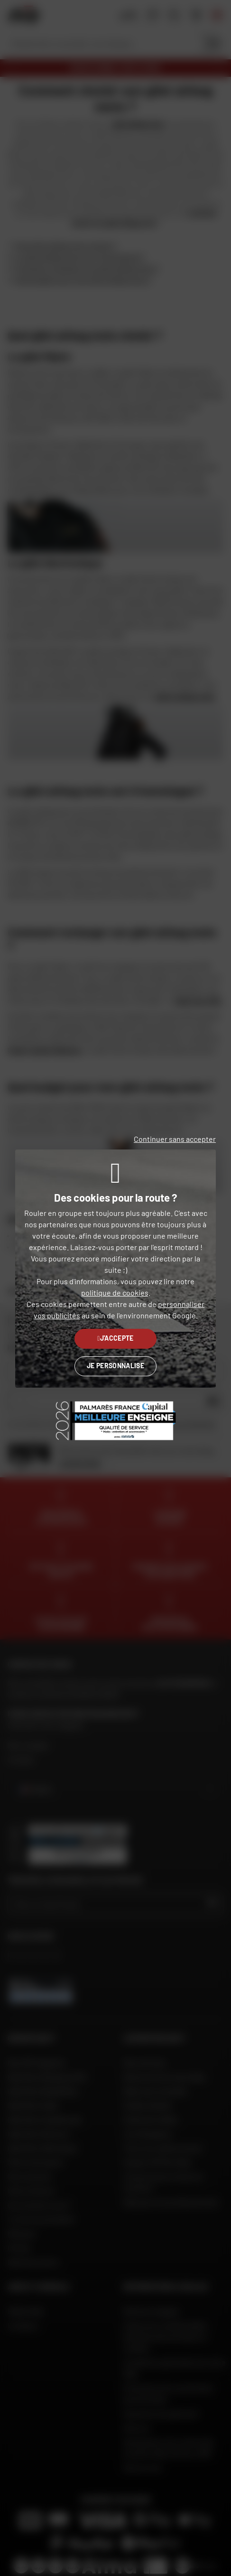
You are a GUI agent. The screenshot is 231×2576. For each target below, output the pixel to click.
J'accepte (115, 1338)
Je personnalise (115, 1366)
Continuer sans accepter (175, 1138)
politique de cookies (114, 1292)
